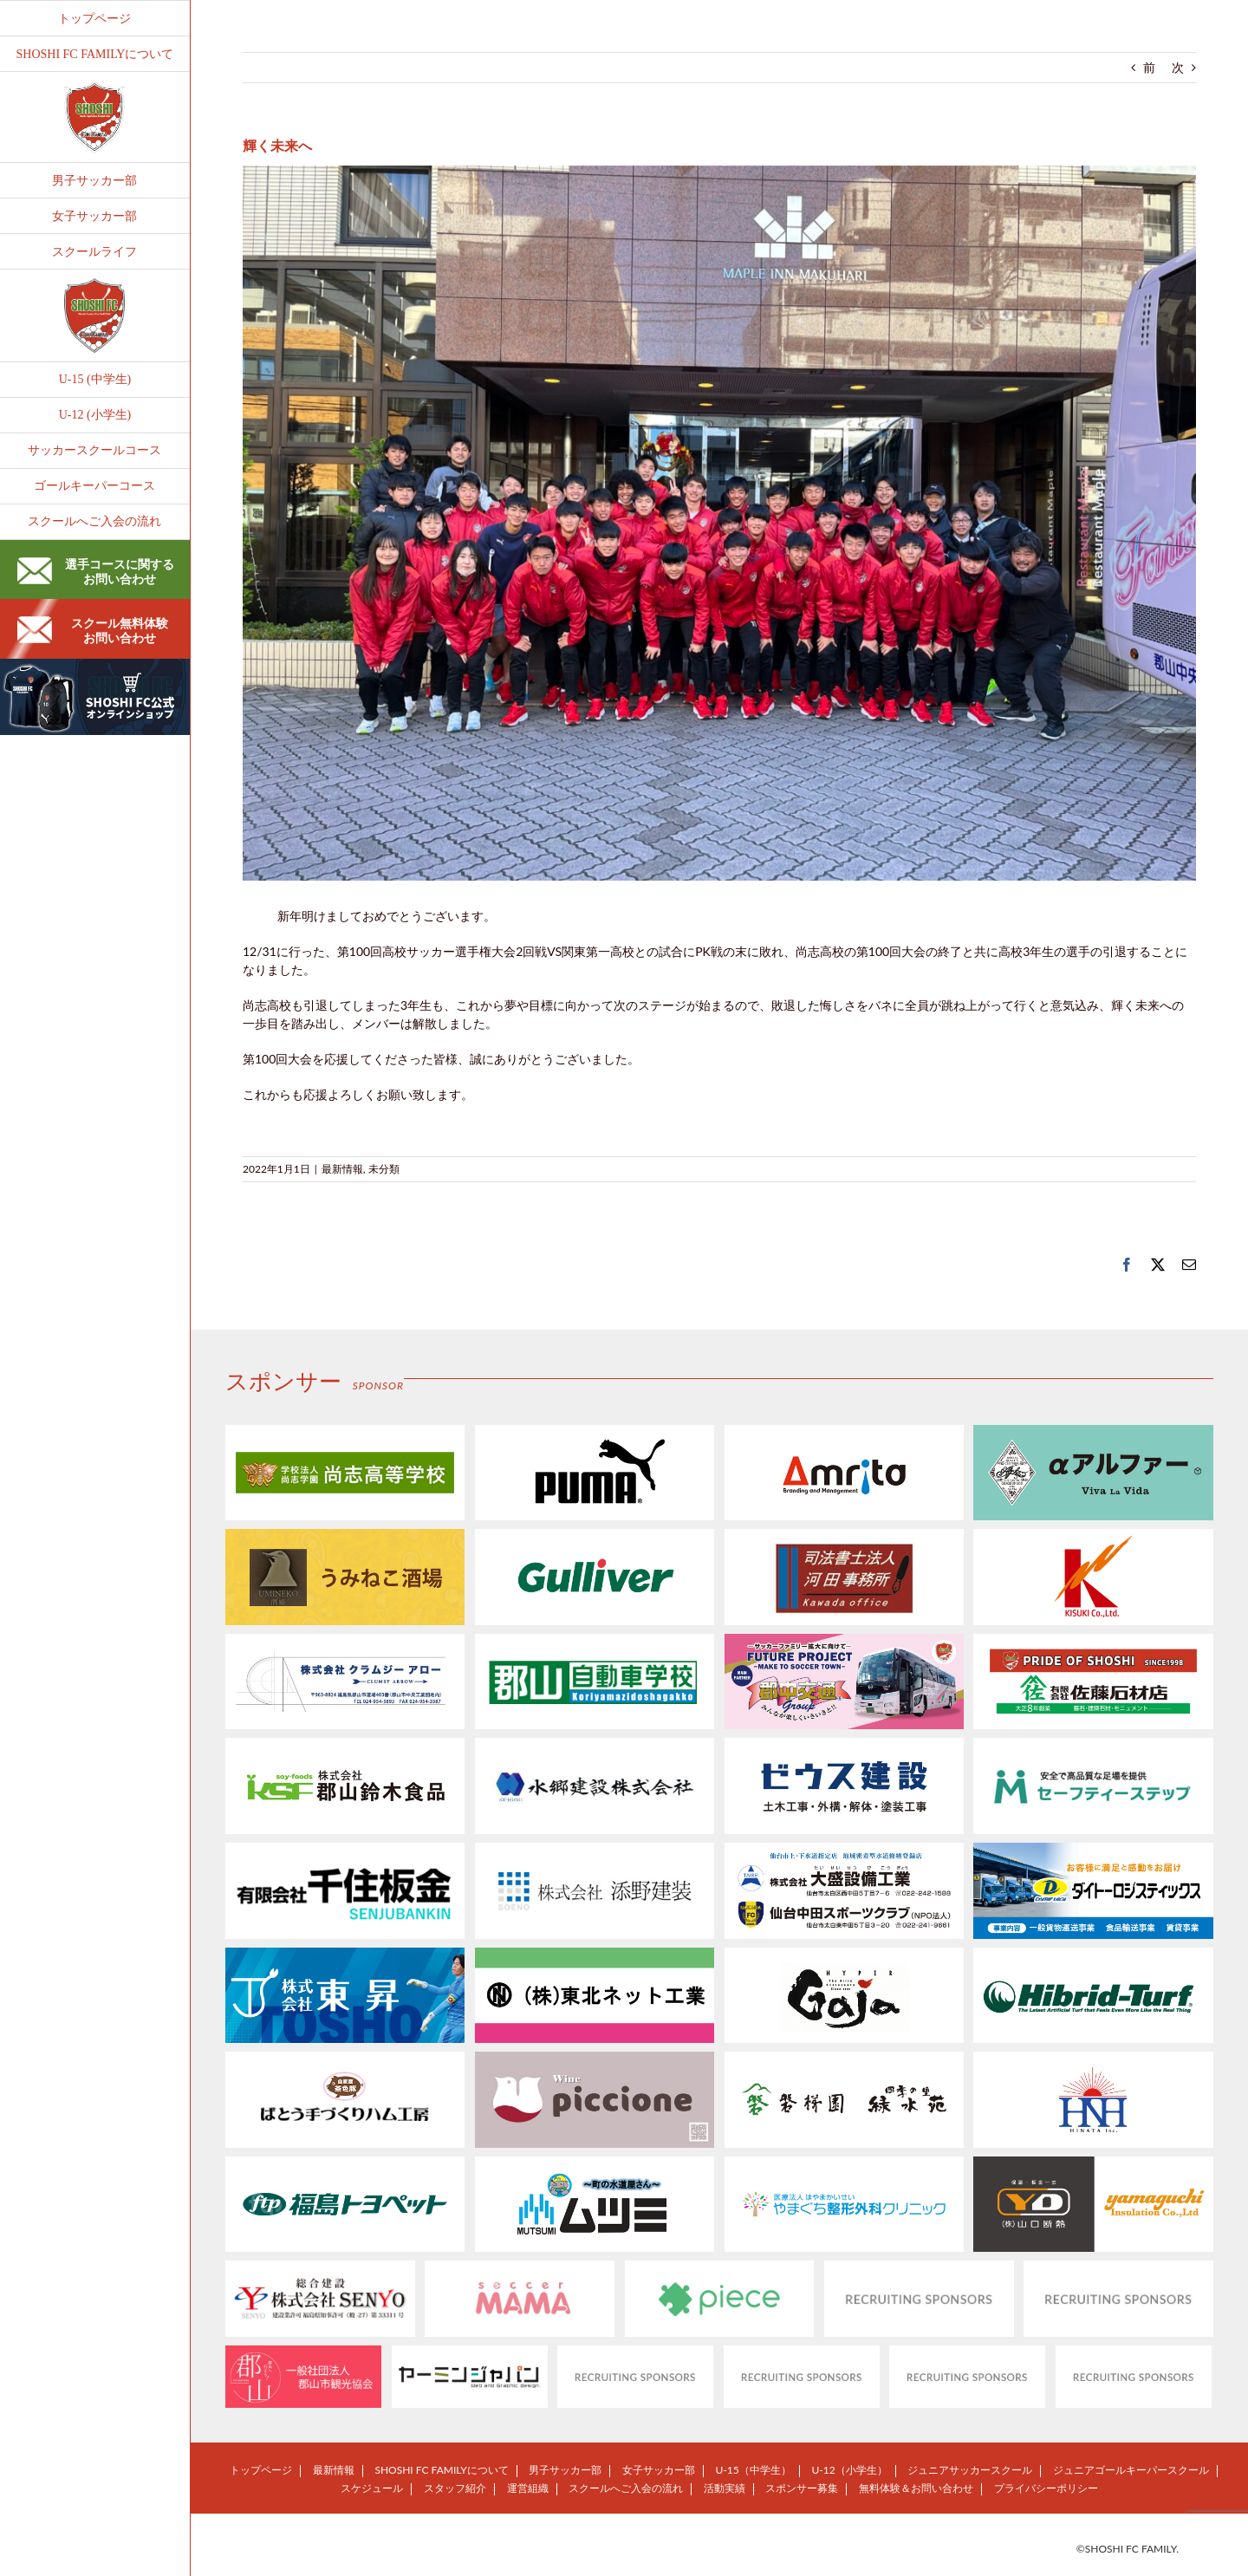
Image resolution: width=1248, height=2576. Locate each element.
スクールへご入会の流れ (626, 2488)
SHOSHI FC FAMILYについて (441, 2469)
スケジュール (372, 2488)
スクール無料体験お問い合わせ (92, 630)
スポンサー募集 (801, 2488)
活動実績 (724, 2488)
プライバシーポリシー (1046, 2488)
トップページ (261, 2469)
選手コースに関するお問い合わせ (95, 571)
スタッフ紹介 (455, 2488)
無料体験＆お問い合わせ (916, 2488)
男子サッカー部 (565, 2469)
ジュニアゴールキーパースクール (1131, 2469)
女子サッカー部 (658, 2469)
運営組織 (528, 2488)
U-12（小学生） (849, 2469)
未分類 (384, 1168)
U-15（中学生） (753, 2469)
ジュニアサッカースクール (969, 2469)
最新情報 (342, 1168)
